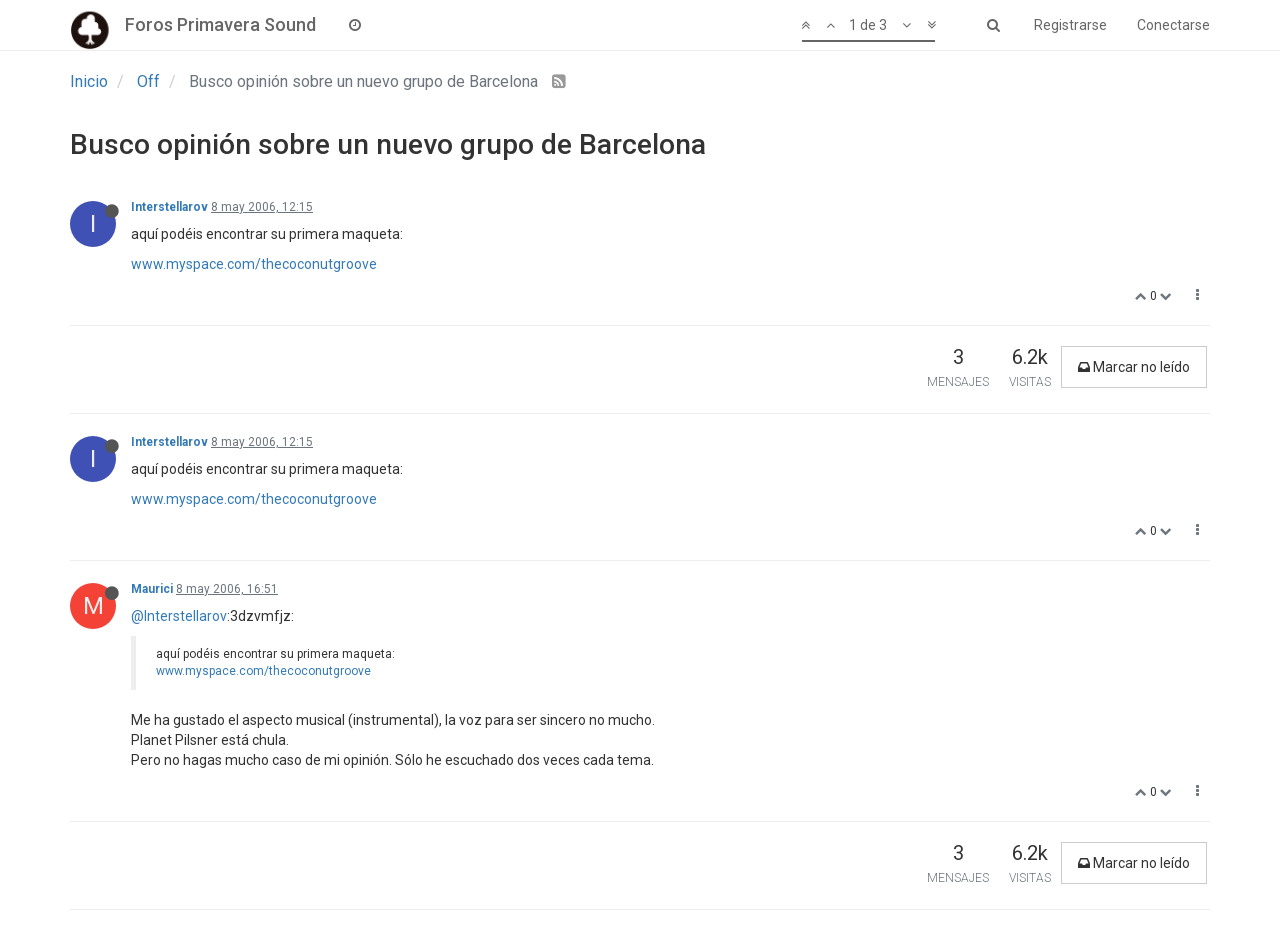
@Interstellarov (179, 616)
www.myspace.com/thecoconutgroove (254, 264)
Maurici (152, 589)
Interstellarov (169, 207)
